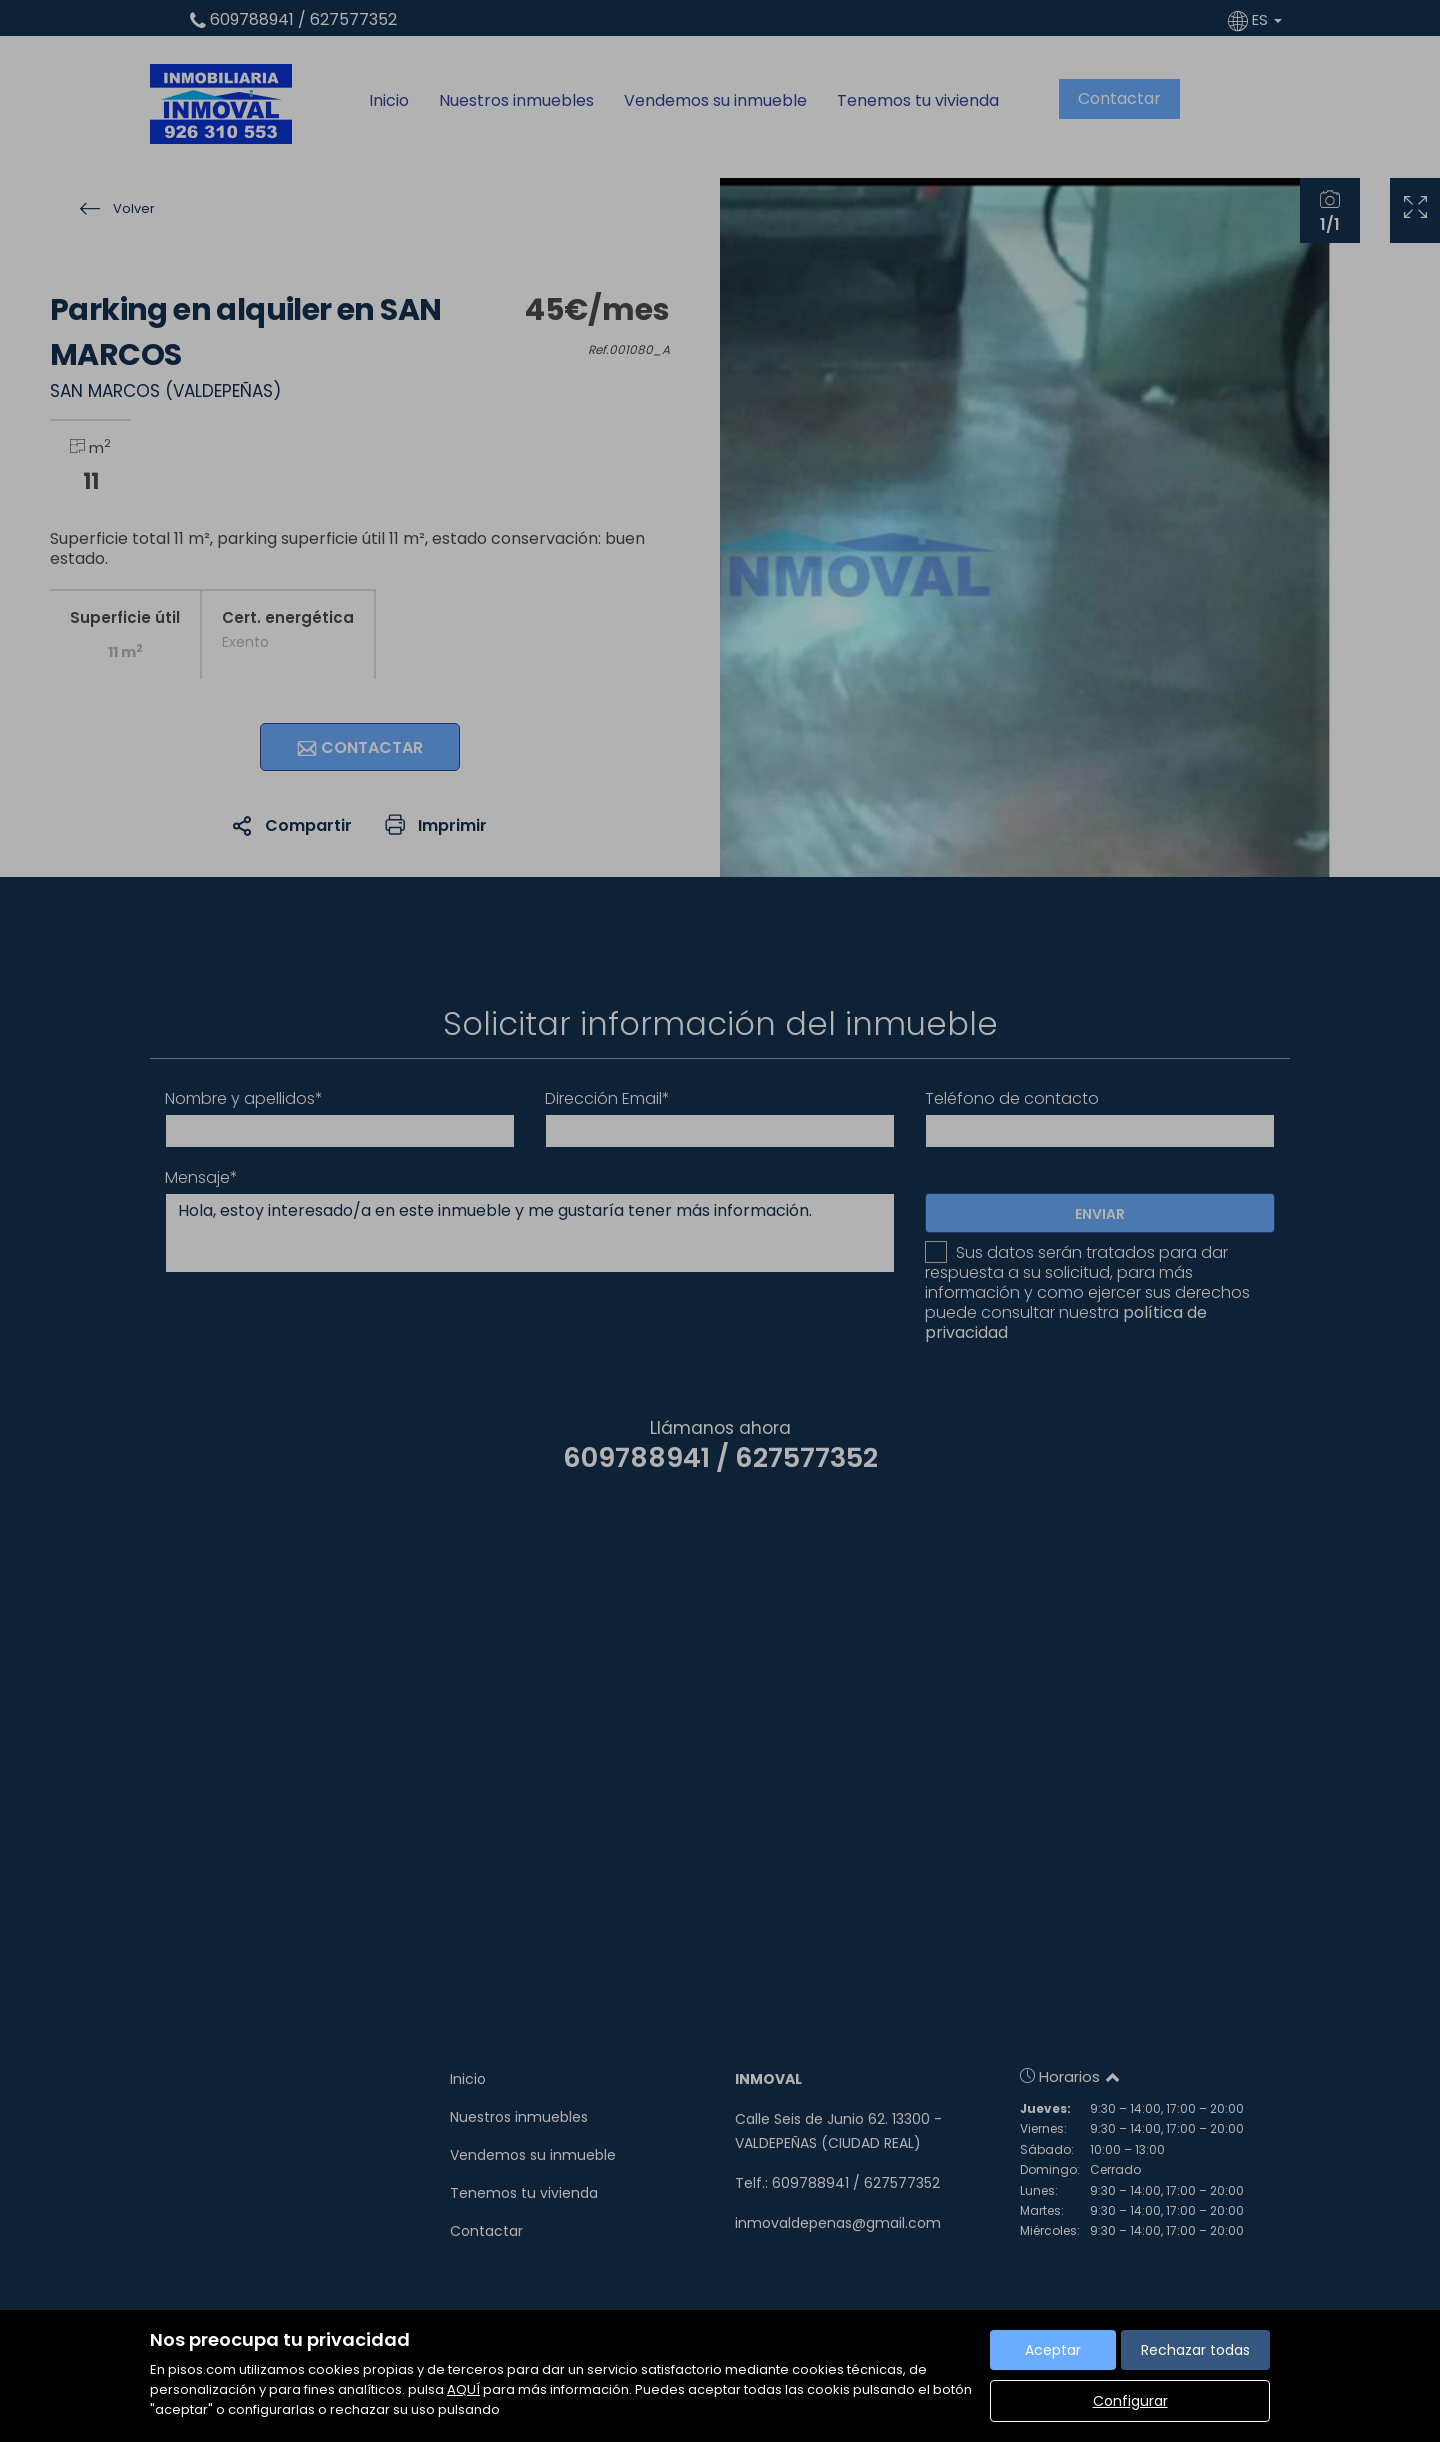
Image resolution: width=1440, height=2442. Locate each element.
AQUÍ (463, 2389)
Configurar (1130, 2401)
